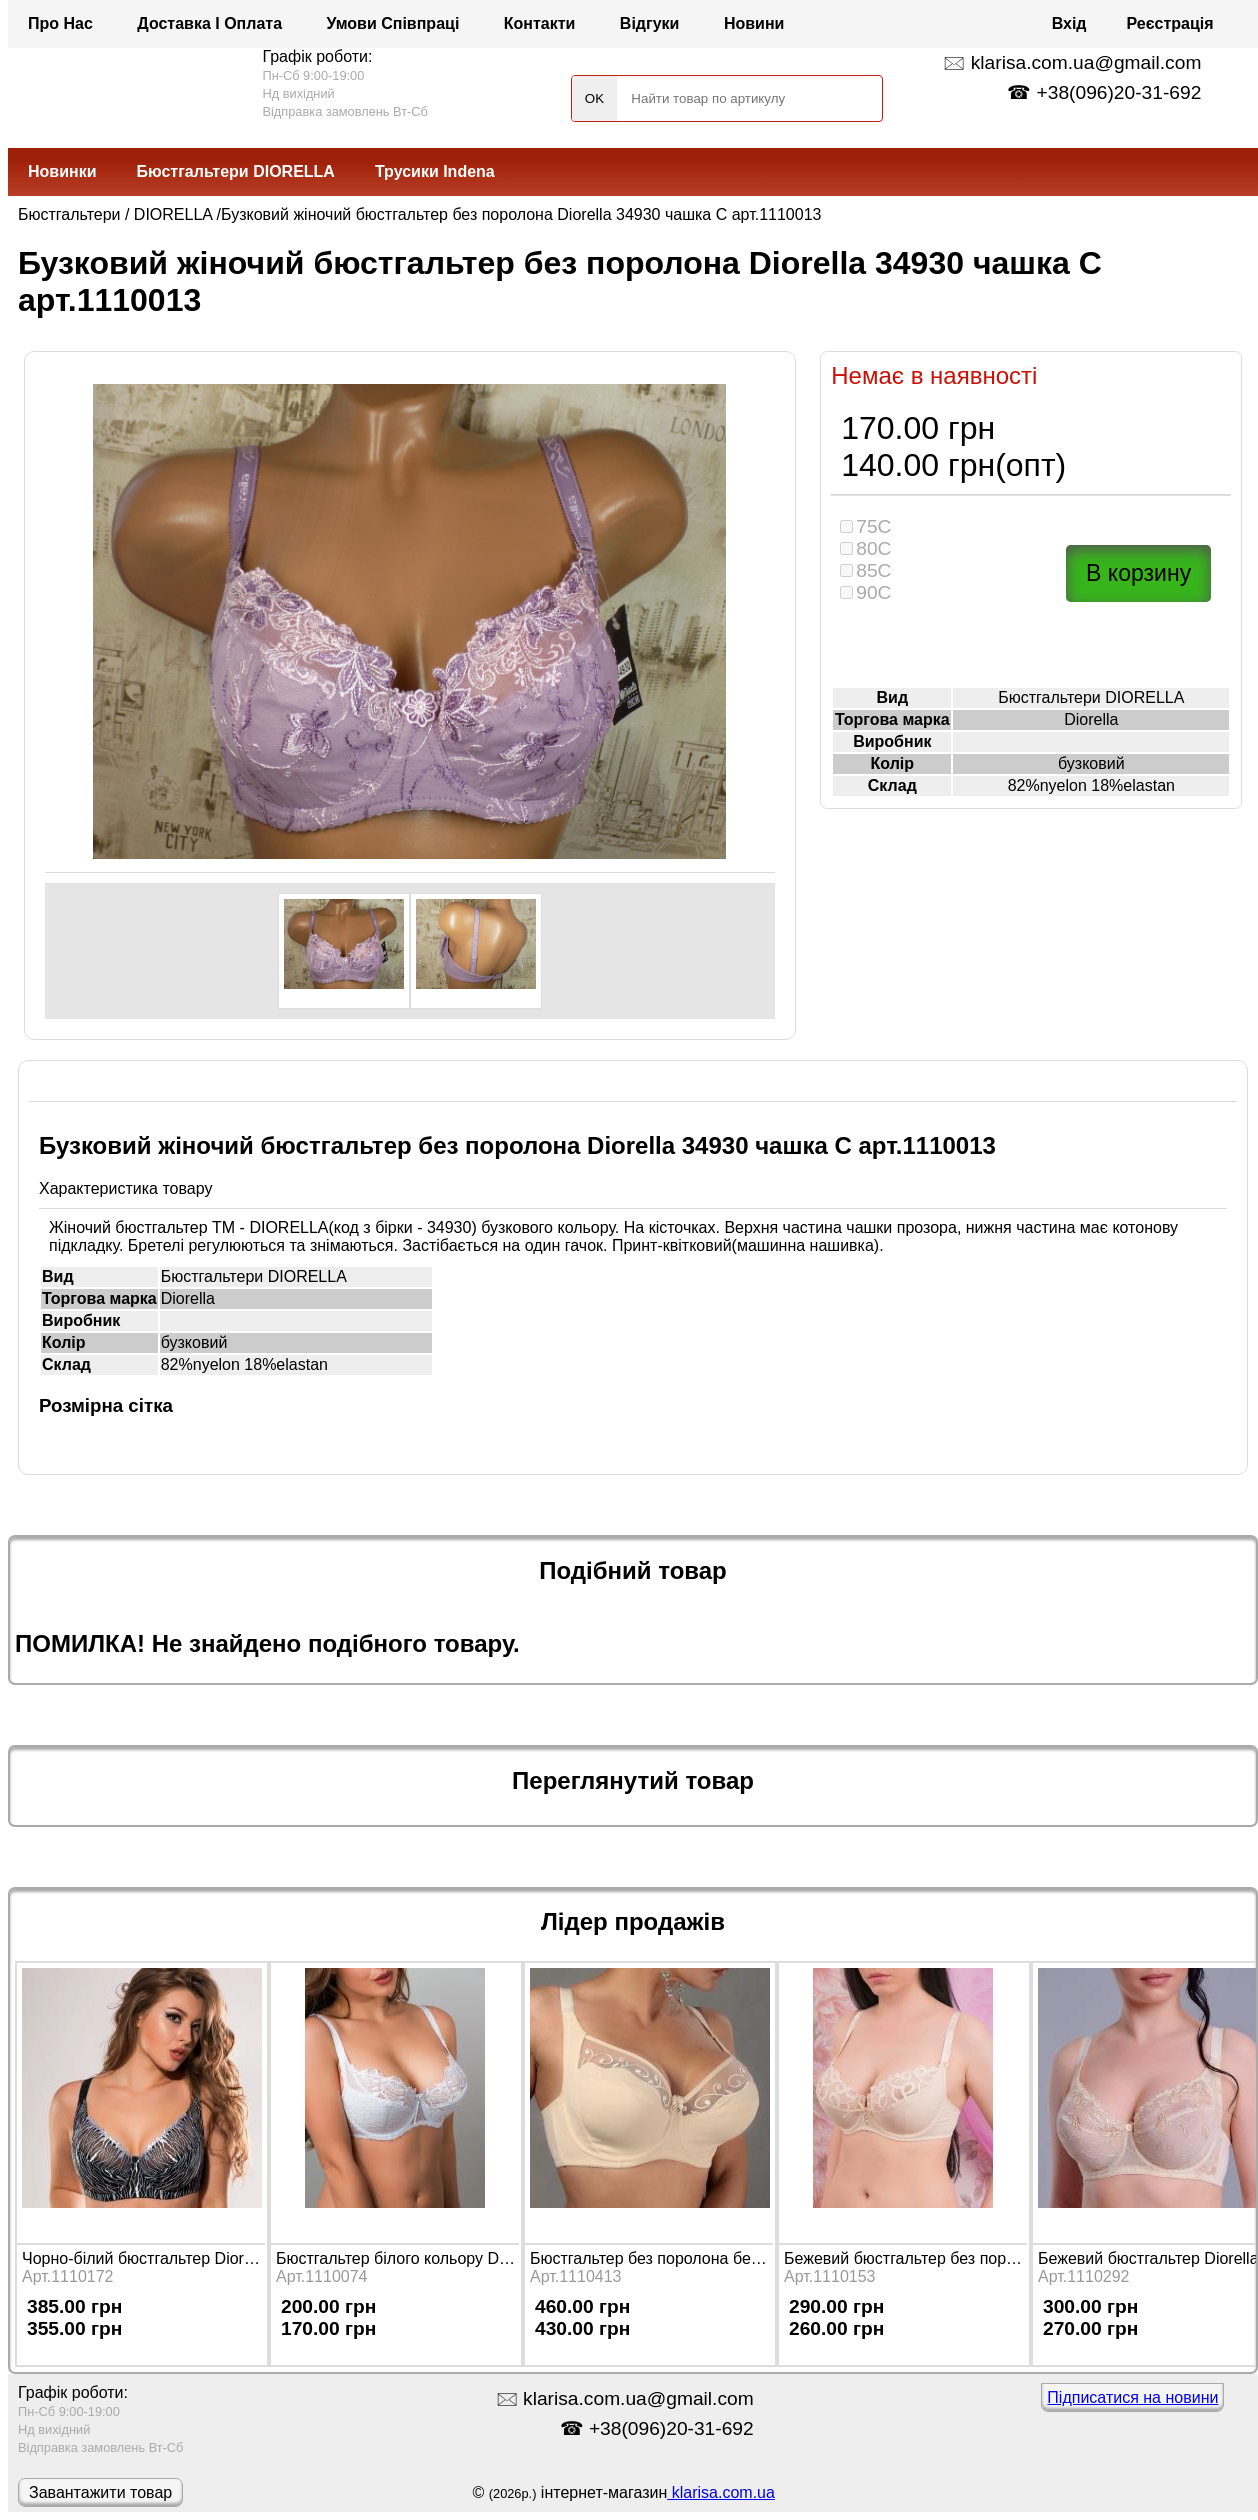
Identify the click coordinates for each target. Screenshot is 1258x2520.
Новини (754, 23)
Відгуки (650, 23)
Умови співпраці (393, 23)
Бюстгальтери (69, 214)
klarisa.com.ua (721, 2492)
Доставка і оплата (209, 23)
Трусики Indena (435, 171)
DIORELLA (173, 214)
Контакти (540, 23)
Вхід (1069, 23)
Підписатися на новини (1132, 2397)
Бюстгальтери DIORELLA (236, 171)
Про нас (60, 23)
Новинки (62, 171)
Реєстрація (1170, 23)
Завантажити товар (100, 2492)
